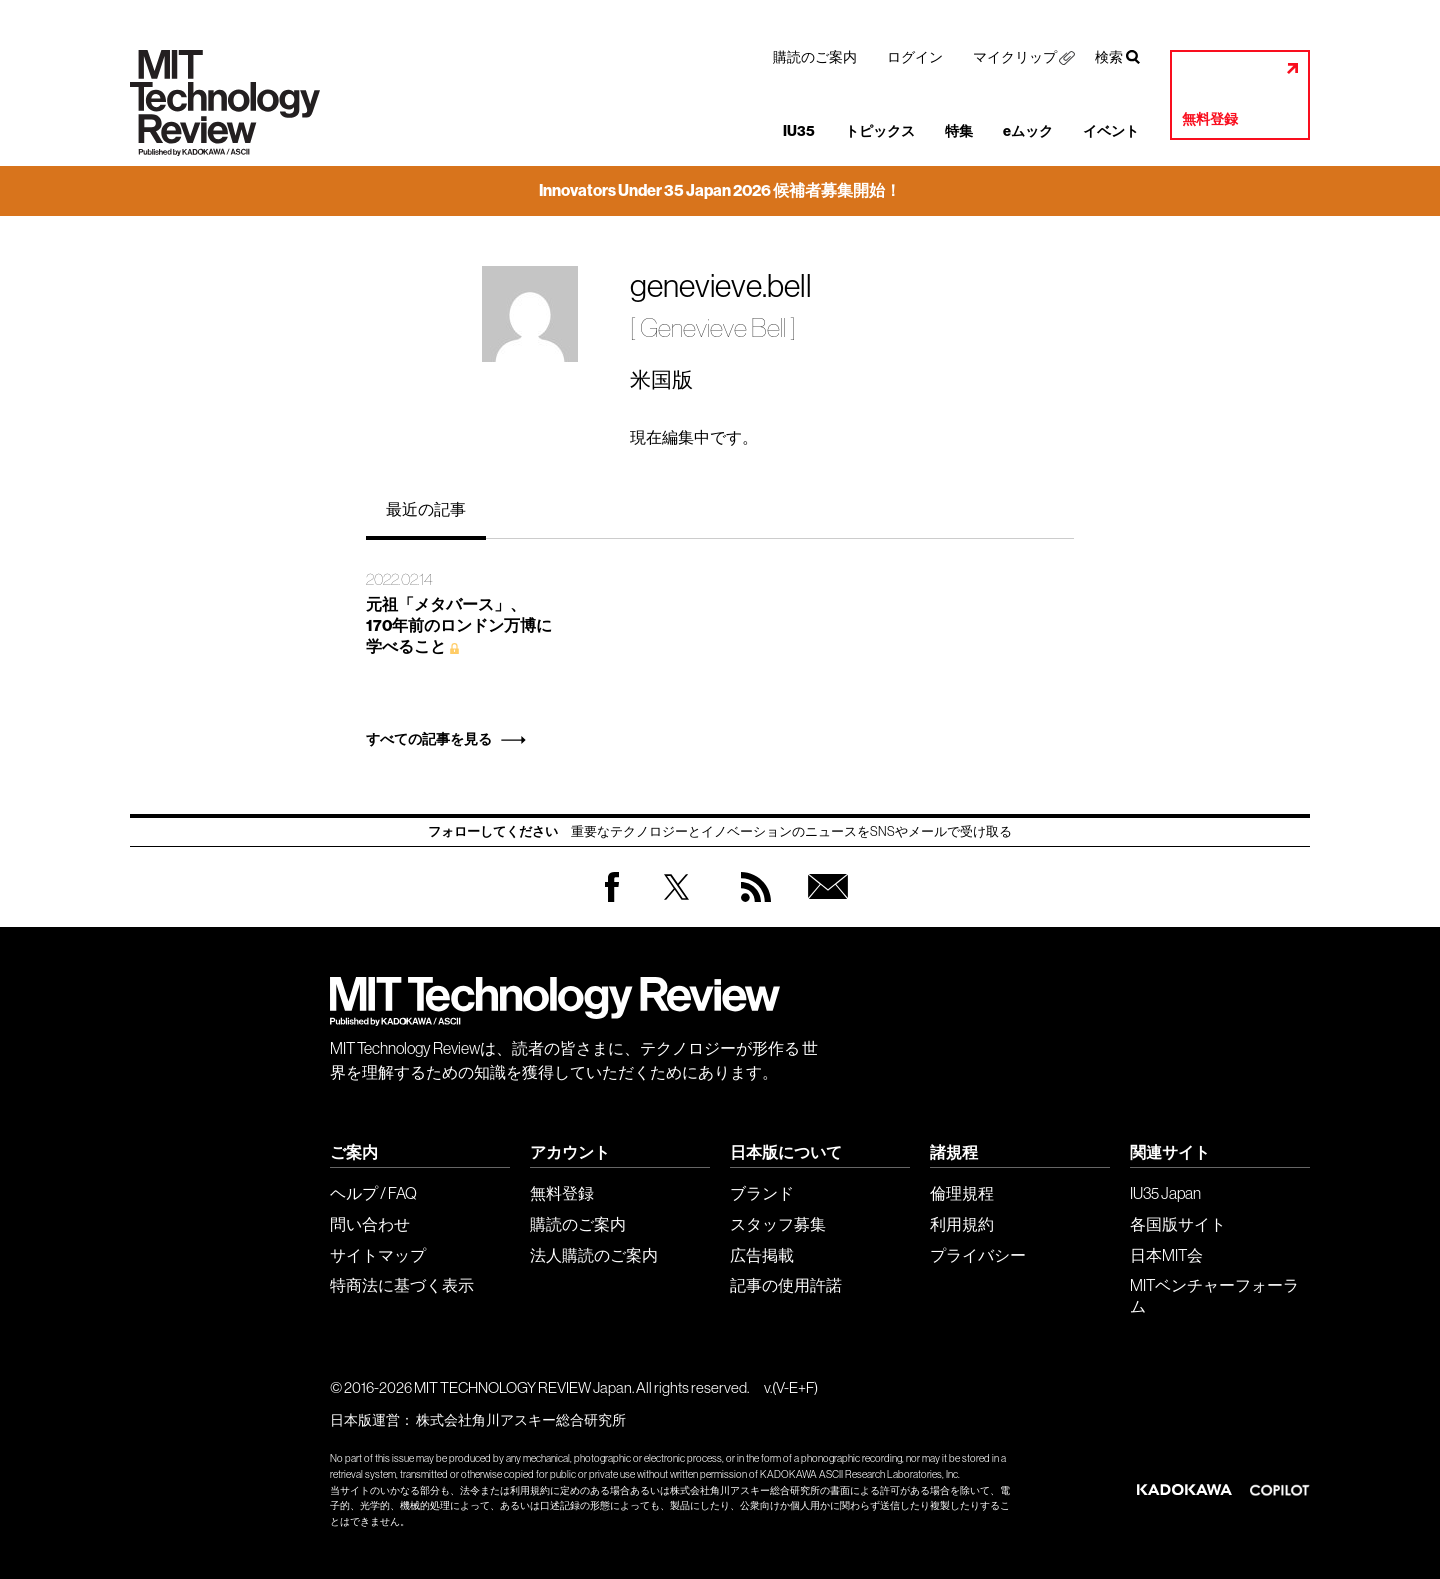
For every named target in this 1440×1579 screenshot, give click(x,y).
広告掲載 (762, 1255)
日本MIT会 (1166, 1255)
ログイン (915, 57)
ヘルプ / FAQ (373, 1193)
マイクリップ (1015, 57)
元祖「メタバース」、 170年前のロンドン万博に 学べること (459, 625)
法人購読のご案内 (594, 1255)
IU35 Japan (1165, 1193)
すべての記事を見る (429, 739)
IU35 (799, 131)
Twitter (676, 906)
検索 (1109, 57)
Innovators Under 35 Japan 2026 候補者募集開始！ (720, 190)
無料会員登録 (824, 906)
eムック (1028, 131)
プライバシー (978, 1255)
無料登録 (1210, 119)
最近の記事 (426, 509)
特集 (959, 131)
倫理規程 (962, 1193)
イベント (1111, 131)
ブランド (762, 1193)
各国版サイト (1178, 1224)
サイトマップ (378, 1255)
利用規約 (962, 1224)
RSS (751, 906)
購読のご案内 (815, 57)
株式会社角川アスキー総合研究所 (521, 1420)
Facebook (612, 901)
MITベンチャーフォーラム (1214, 1295)
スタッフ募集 (778, 1224)
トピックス (880, 131)
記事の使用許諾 (786, 1285)
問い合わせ (370, 1224)
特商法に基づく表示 (402, 1285)
